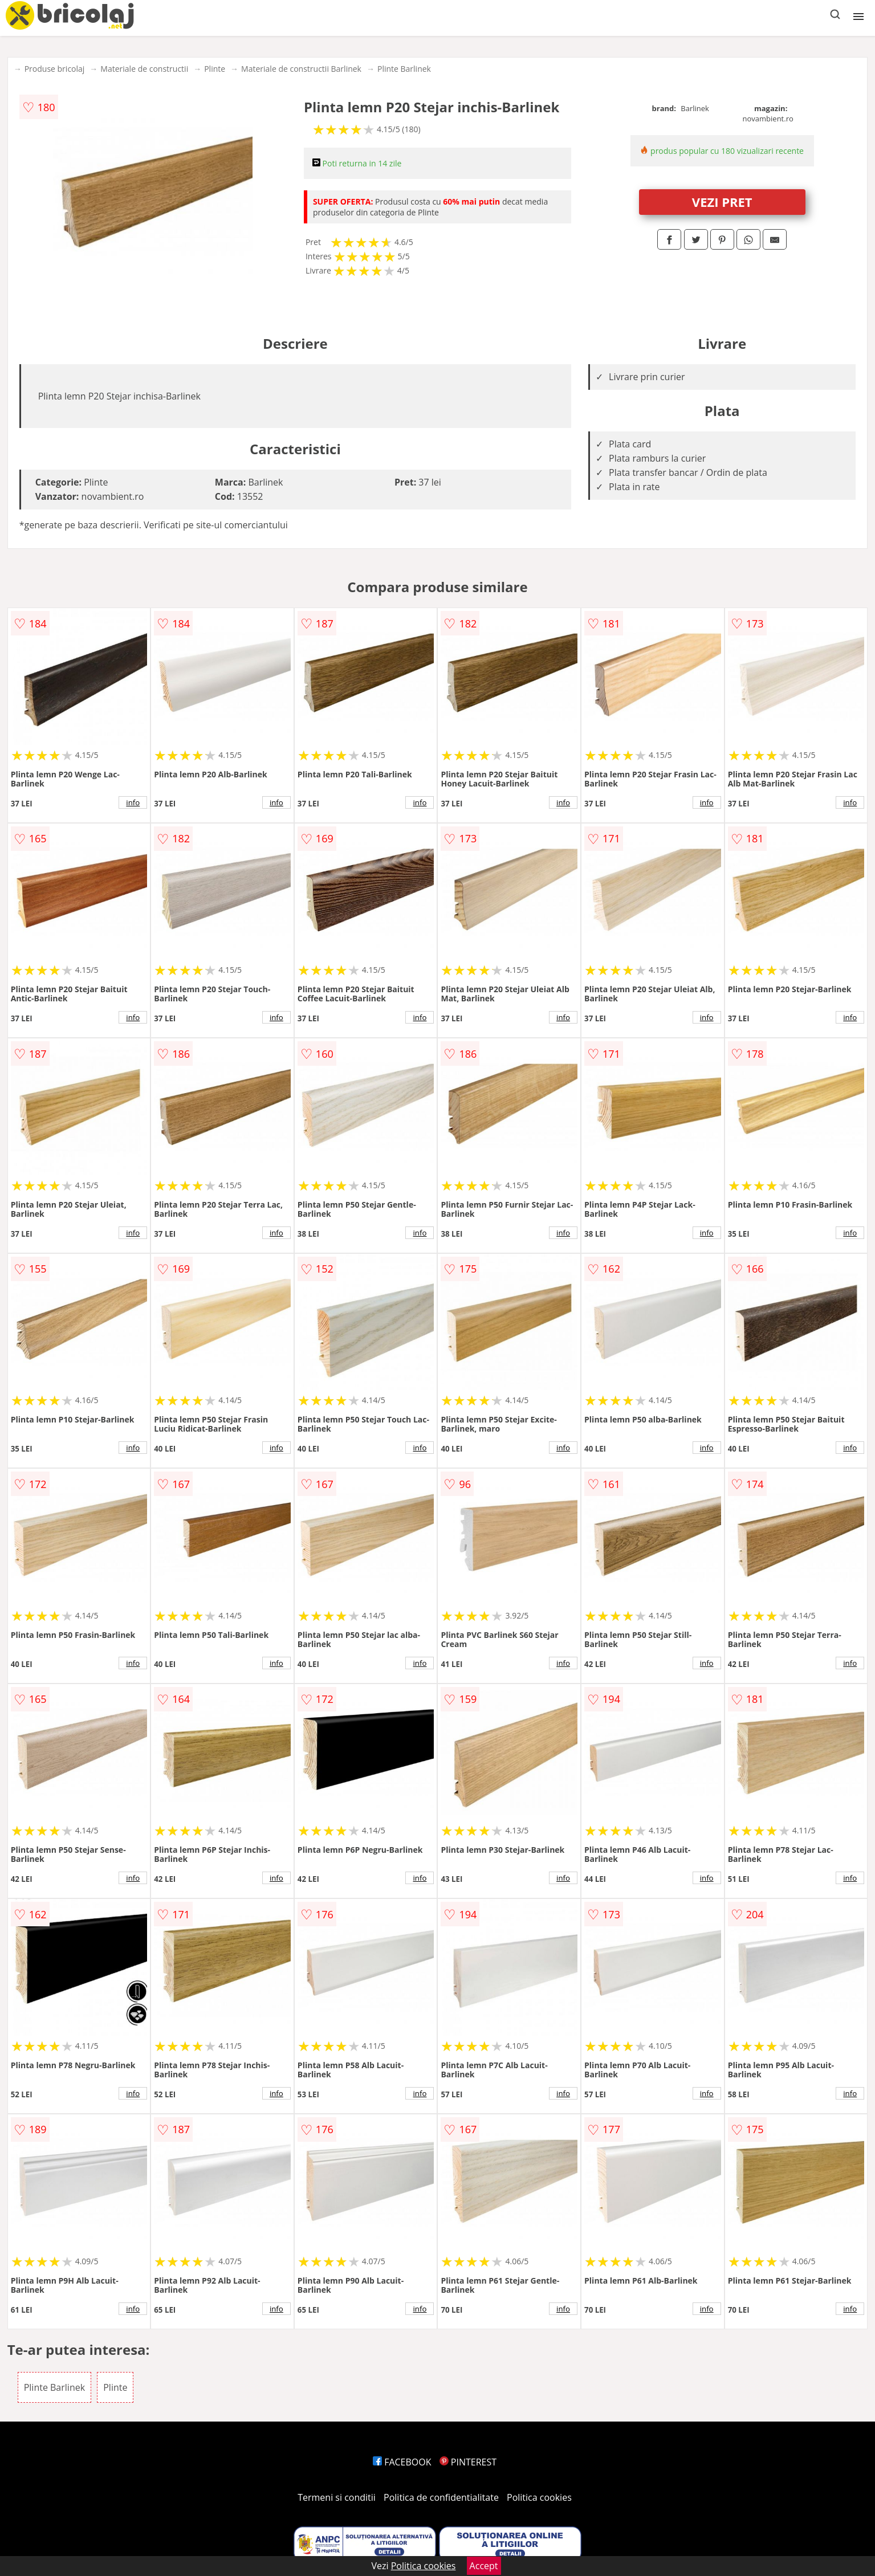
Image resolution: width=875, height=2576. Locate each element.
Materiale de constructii (144, 68)
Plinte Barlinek (404, 68)
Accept (484, 2565)
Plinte (214, 68)
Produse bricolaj (55, 68)
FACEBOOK (402, 2462)
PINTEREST (467, 2462)
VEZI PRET (722, 201)
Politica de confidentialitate (441, 2497)
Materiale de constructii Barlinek (301, 68)
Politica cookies (539, 2497)
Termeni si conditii (337, 2497)
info (133, 802)
